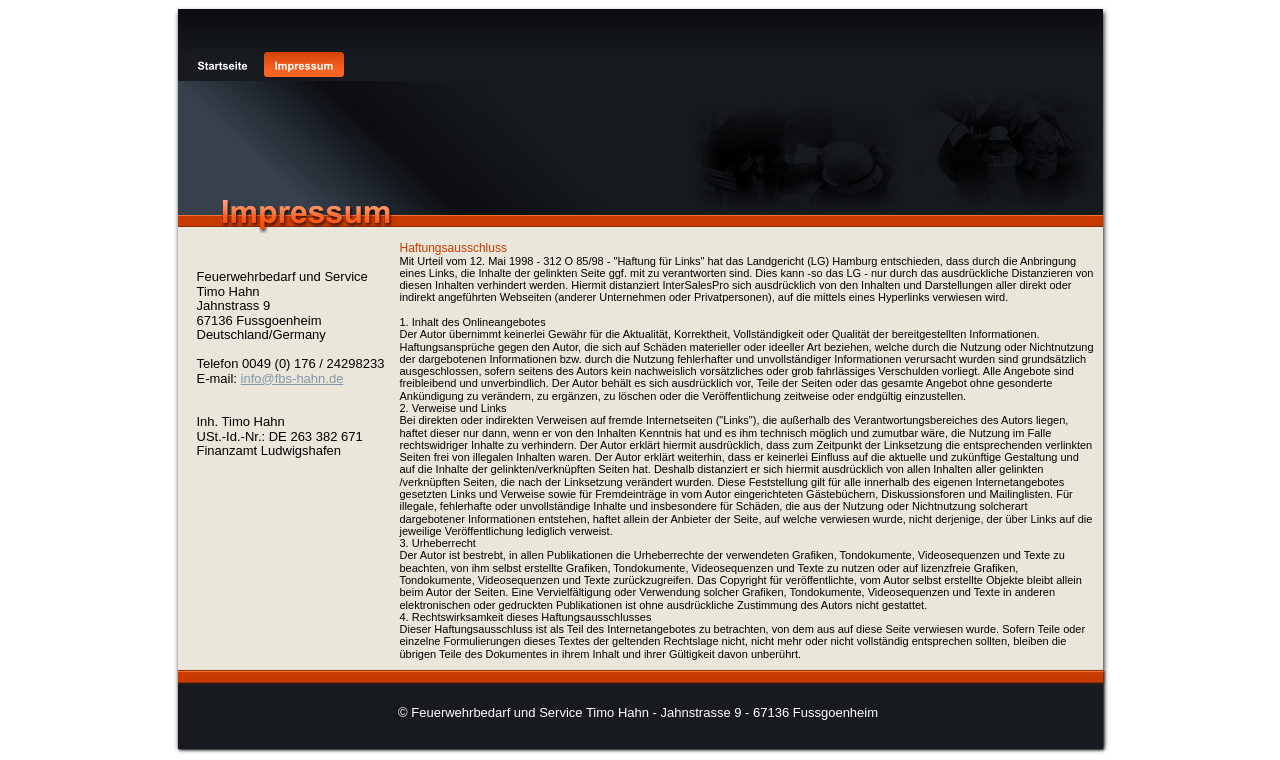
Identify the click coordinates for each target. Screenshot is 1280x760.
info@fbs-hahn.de (292, 378)
